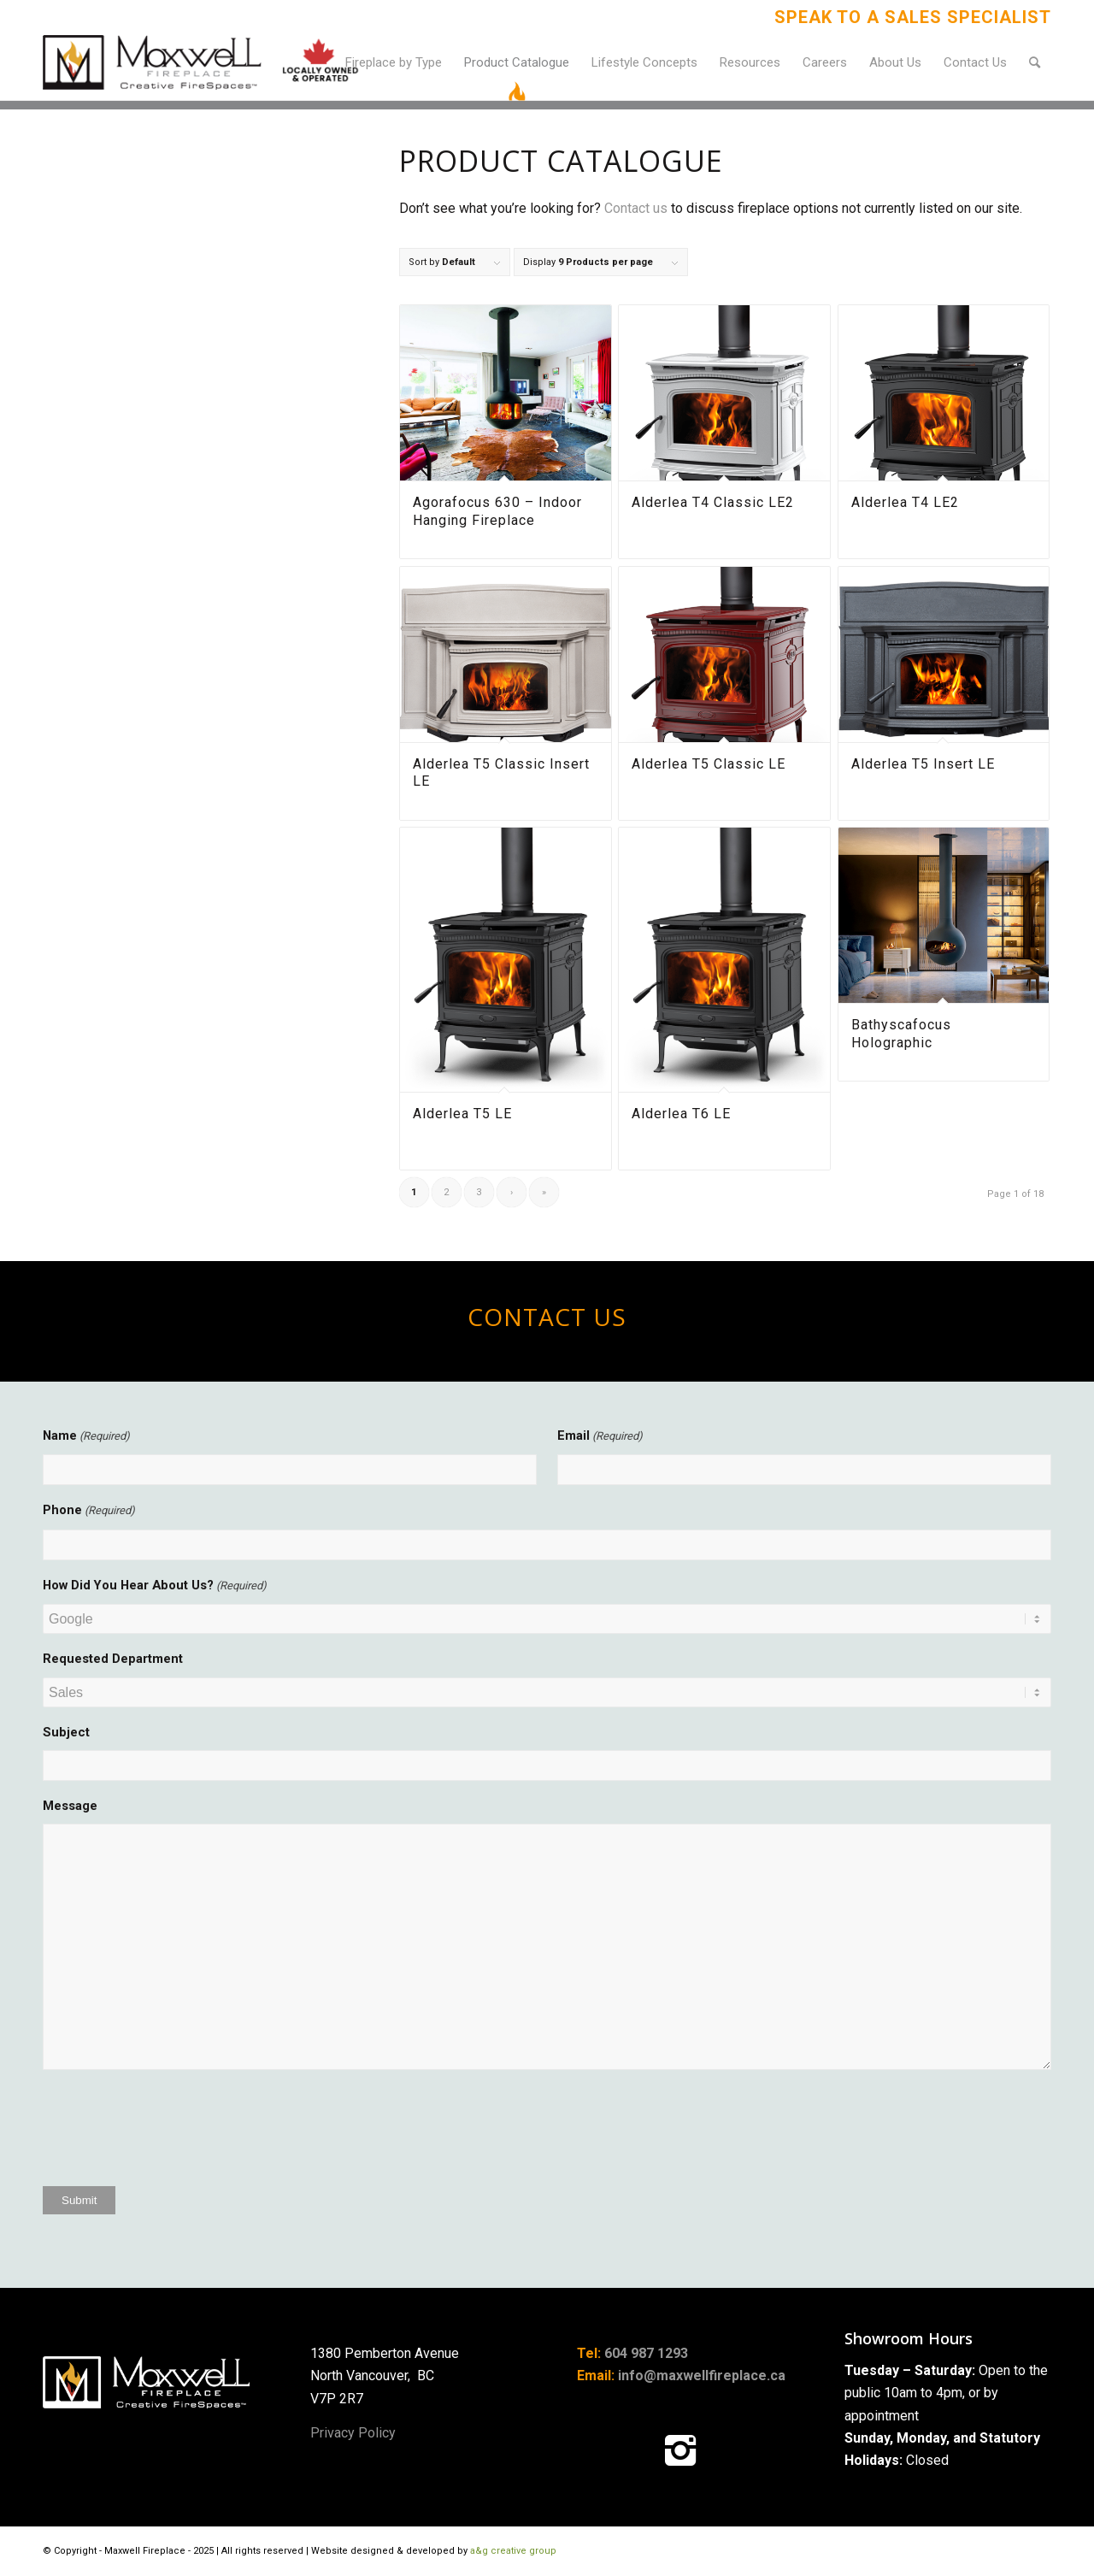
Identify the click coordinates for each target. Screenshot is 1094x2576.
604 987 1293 (646, 2353)
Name (86, 1436)
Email (600, 1436)
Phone (89, 1511)
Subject (66, 1732)
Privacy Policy (353, 2433)
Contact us (636, 208)
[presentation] (173, 2134)
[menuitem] (908, 17)
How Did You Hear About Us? (155, 1586)
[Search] (1034, 62)
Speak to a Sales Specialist (912, 17)
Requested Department (113, 1658)
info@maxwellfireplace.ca (701, 2375)
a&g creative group (513, 2550)
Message (70, 1805)
